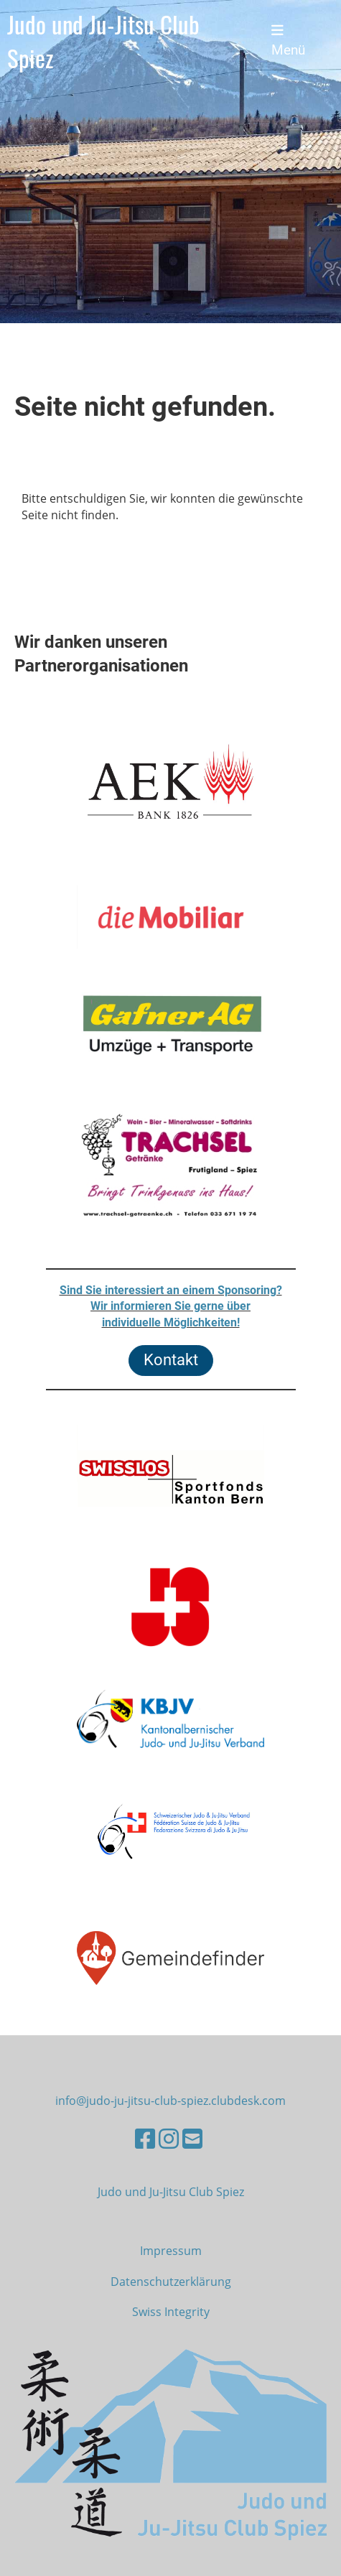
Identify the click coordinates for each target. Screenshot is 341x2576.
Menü (288, 40)
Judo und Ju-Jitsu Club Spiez (103, 40)
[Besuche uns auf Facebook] (145, 2138)
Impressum (171, 2251)
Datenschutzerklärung (171, 2281)
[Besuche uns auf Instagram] (169, 2138)
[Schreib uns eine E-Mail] (192, 2138)
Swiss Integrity (171, 2312)
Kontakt (171, 1360)
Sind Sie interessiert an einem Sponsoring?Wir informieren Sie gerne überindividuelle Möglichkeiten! (171, 1306)
